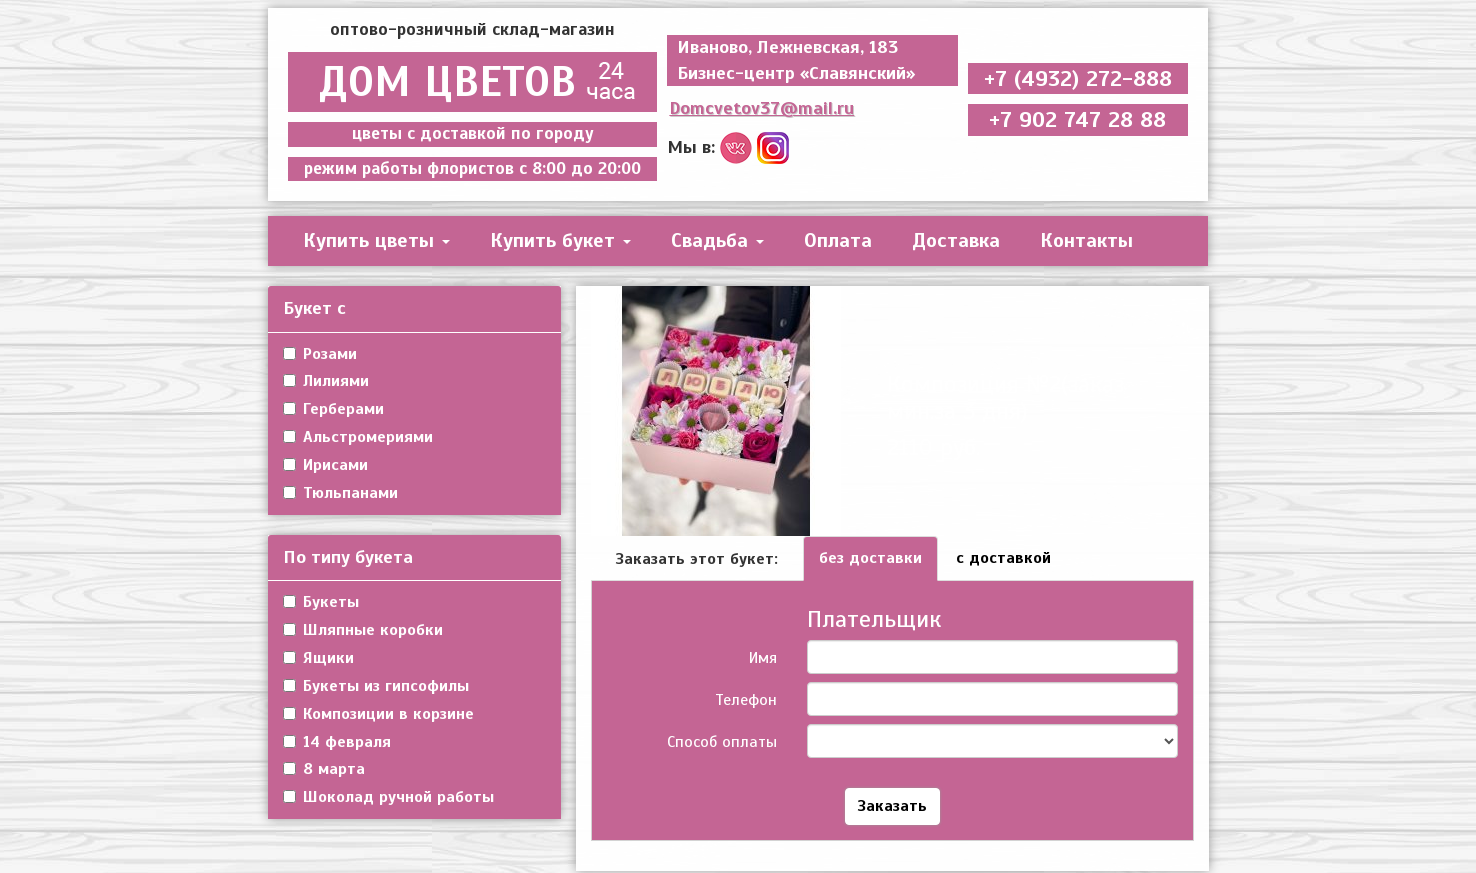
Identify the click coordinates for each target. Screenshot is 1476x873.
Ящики (318, 658)
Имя (763, 658)
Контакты (1086, 240)
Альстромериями (358, 437)
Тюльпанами (340, 493)
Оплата (838, 240)
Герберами (333, 409)
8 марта (324, 769)
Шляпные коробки (363, 630)
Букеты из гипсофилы (376, 686)
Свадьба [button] (717, 240)
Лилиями (326, 381)
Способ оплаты (722, 742)
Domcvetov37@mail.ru (761, 108)
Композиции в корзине (378, 714)
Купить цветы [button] (376, 240)
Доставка (956, 240)
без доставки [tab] (870, 558)
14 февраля (337, 742)
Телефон (746, 700)
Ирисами (325, 465)
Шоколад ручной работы (388, 797)
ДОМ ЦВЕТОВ (472, 82)
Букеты (321, 602)
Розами (320, 354)
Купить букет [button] (560, 240)
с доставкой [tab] (1003, 558)
